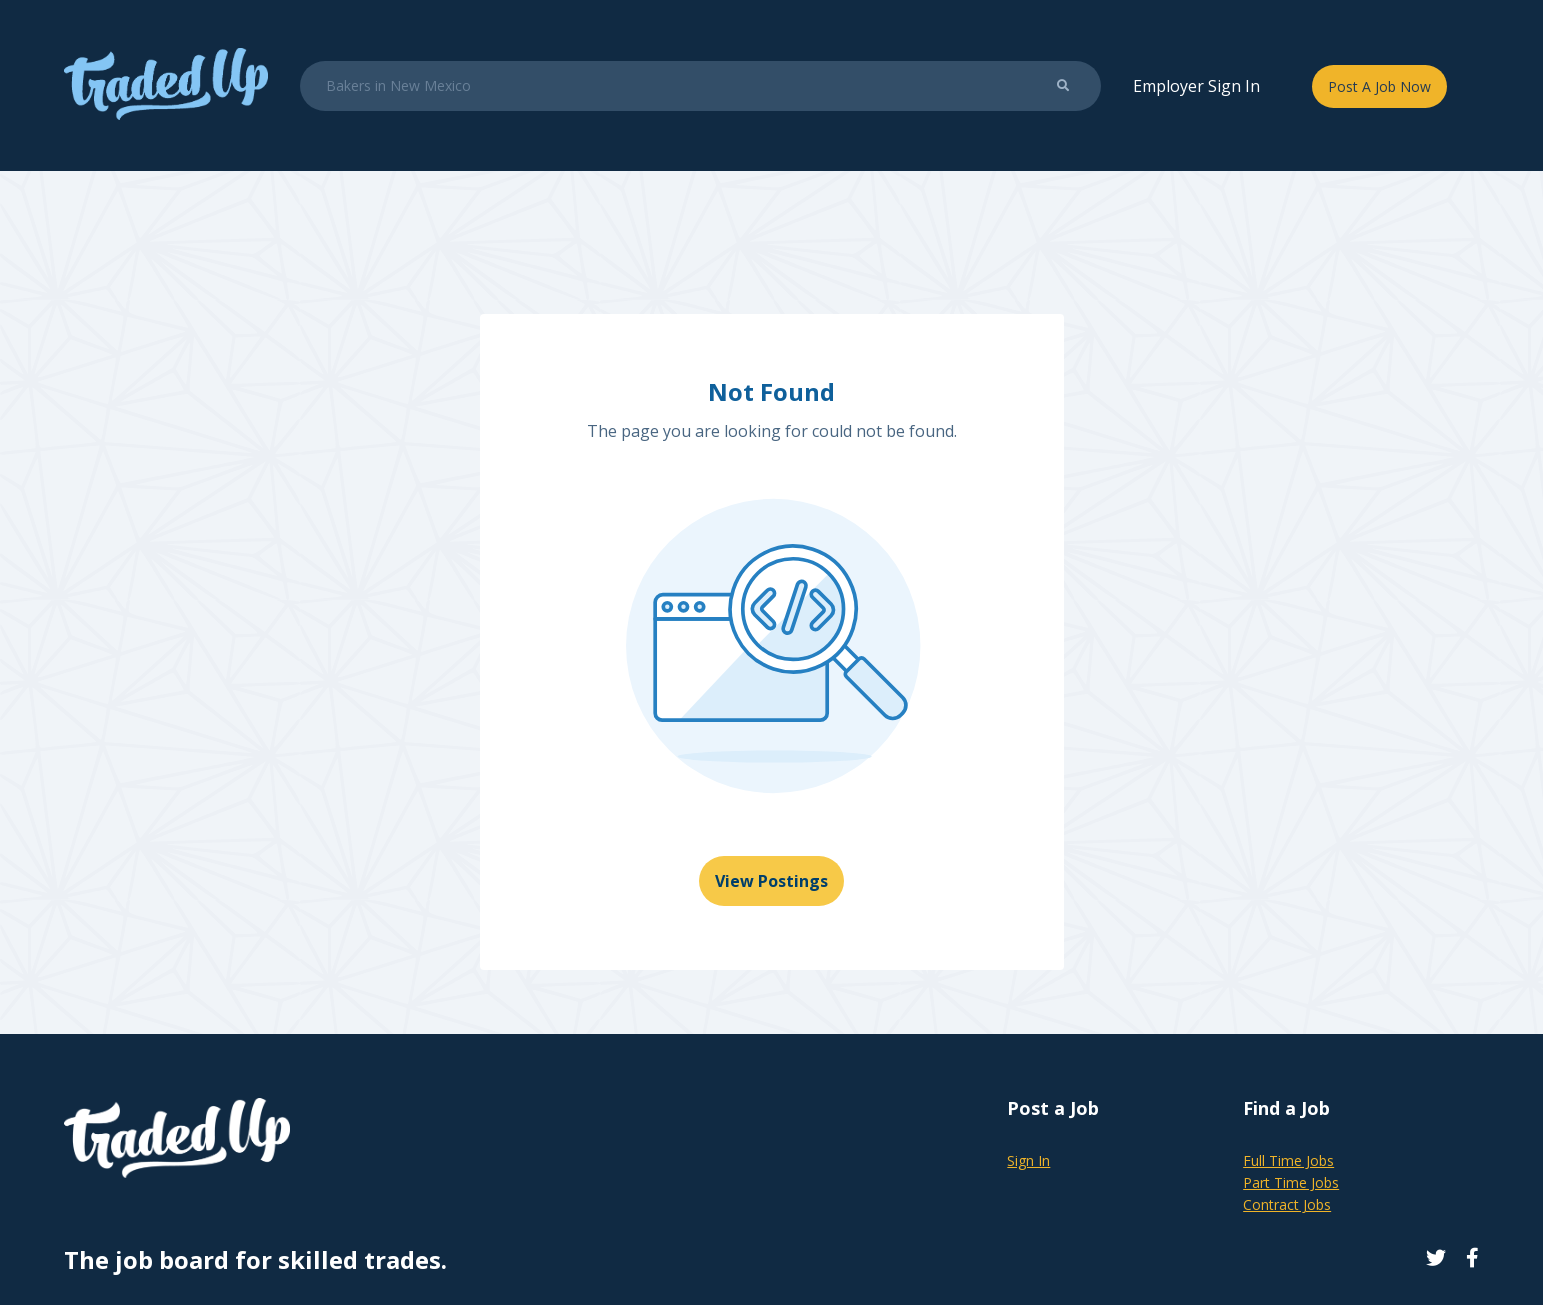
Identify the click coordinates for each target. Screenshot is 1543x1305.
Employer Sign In (1196, 86)
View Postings (771, 881)
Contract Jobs (1287, 1204)
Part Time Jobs (1291, 1182)
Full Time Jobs (1288, 1160)
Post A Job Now (1379, 86)
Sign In (1028, 1160)
